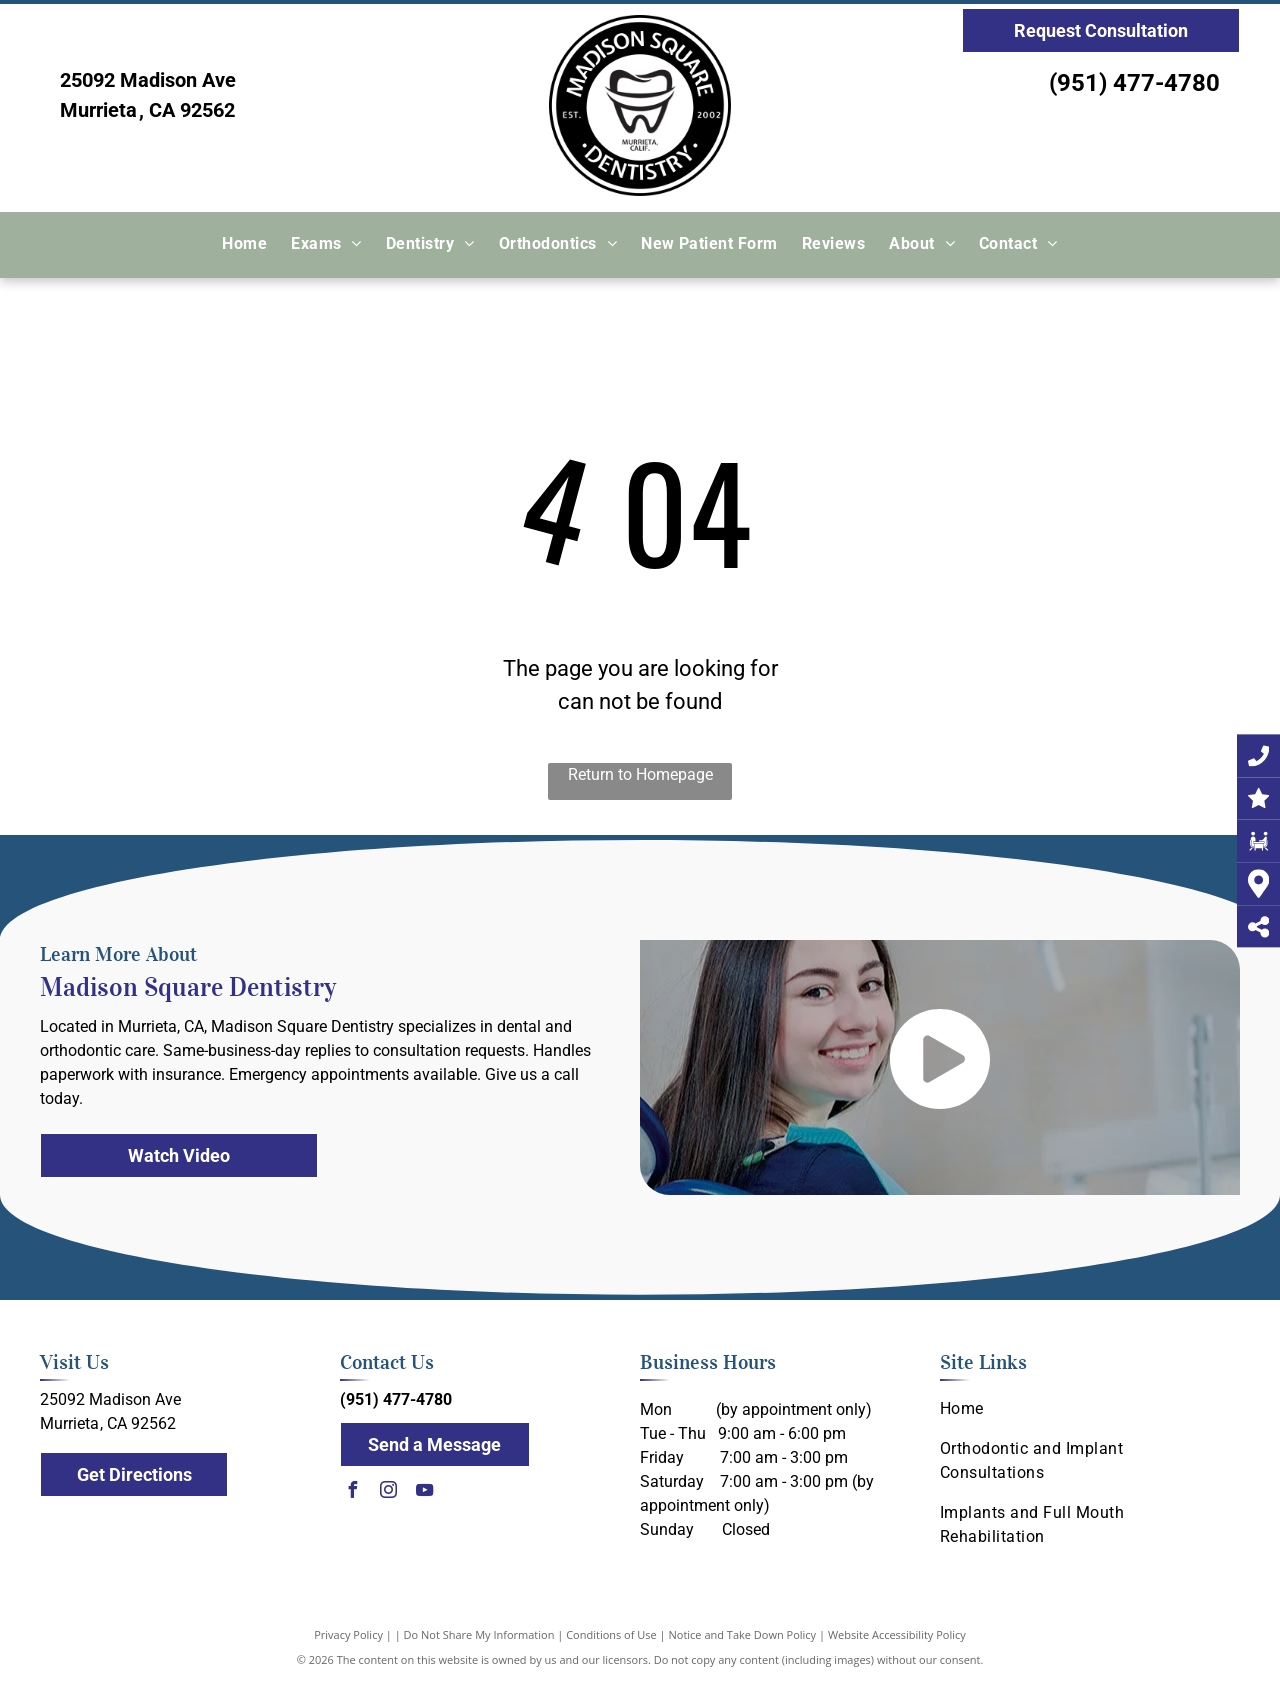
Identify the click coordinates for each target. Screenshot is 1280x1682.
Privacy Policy (348, 1634)
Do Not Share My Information (479, 1634)
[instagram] (389, 1492)
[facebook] (353, 1492)
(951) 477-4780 (1134, 83)
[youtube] (425, 1492)
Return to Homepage (640, 774)
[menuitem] (244, 244)
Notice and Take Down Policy (743, 1634)
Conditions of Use (611, 1634)
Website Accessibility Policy (897, 1634)
